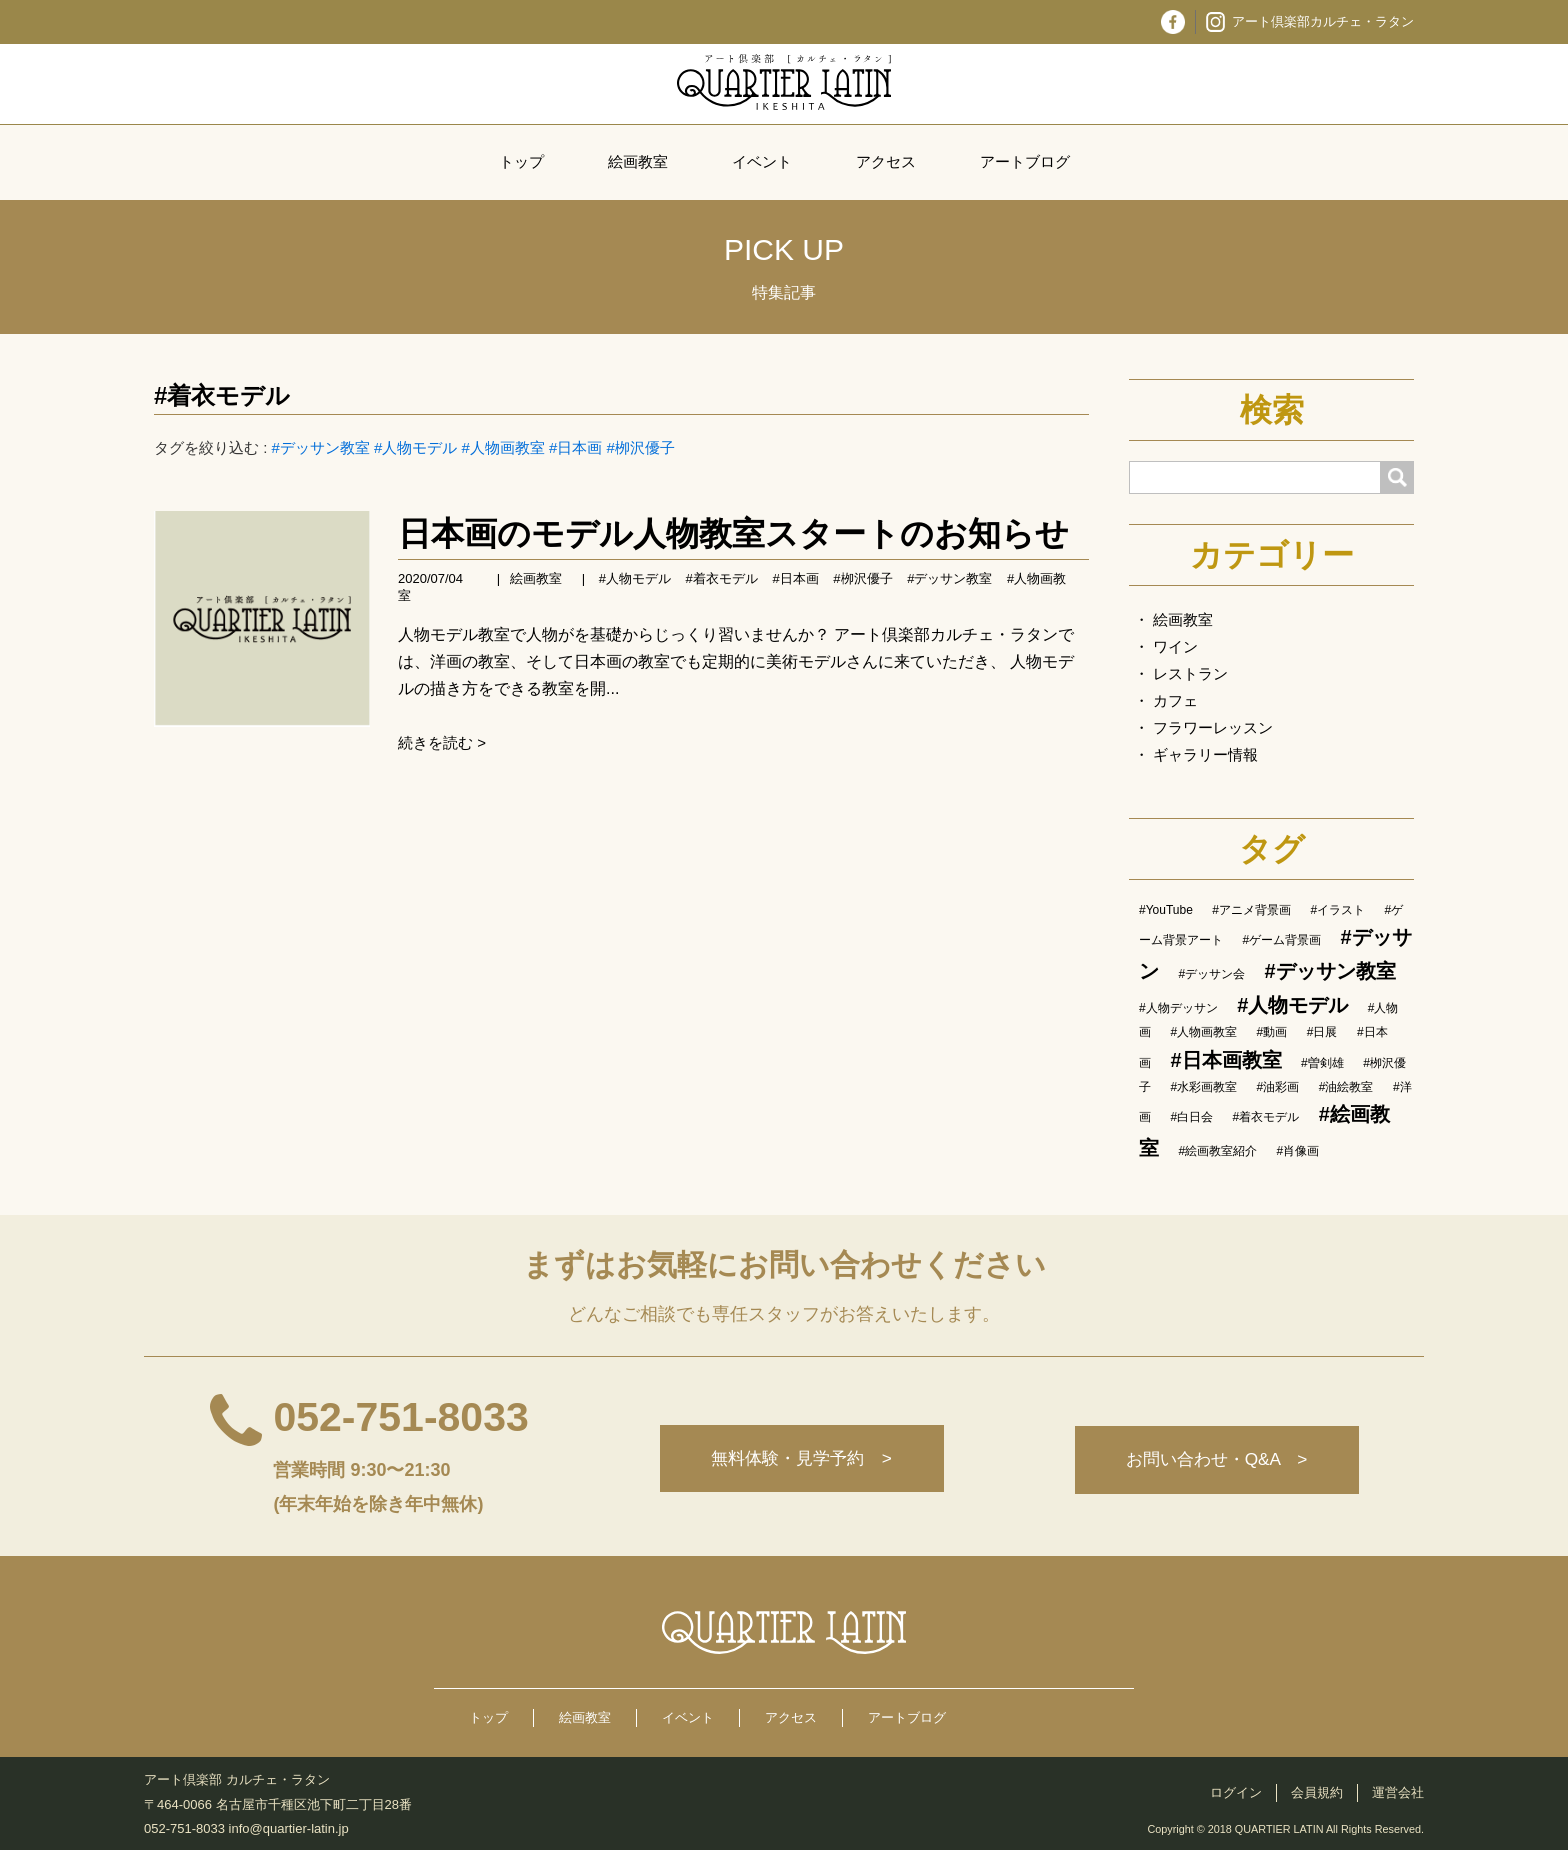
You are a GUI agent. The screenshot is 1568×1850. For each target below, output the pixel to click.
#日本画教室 (1225, 1060)
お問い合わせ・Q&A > (1215, 1460)
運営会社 (1398, 1792)
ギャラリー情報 (1205, 754)
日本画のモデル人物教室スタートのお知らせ (733, 533)
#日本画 (575, 447)
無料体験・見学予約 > (797, 1460)
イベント (762, 161)
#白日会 (1191, 1117)
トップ (521, 161)
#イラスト (1337, 910)
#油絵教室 (1346, 1087)
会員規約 (1317, 1792)
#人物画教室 (503, 447)
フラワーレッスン (1213, 727)
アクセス (886, 161)
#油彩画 (1278, 1087)
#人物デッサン (1178, 1008)
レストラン (1190, 673)
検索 (1272, 410)
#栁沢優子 (641, 447)
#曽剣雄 (1322, 1063)
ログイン (1236, 1792)
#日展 (1322, 1032)
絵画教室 (638, 161)
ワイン (1175, 646)
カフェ (1175, 700)
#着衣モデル (222, 395)
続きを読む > (442, 742)
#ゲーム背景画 (1281, 940)
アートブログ (1025, 161)
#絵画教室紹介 (1217, 1151)
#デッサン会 (1211, 974)
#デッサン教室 (321, 447)
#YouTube (1166, 910)
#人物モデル (415, 447)
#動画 (1272, 1032)
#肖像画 (1298, 1151)
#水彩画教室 (1203, 1087)
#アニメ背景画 (1251, 910)
